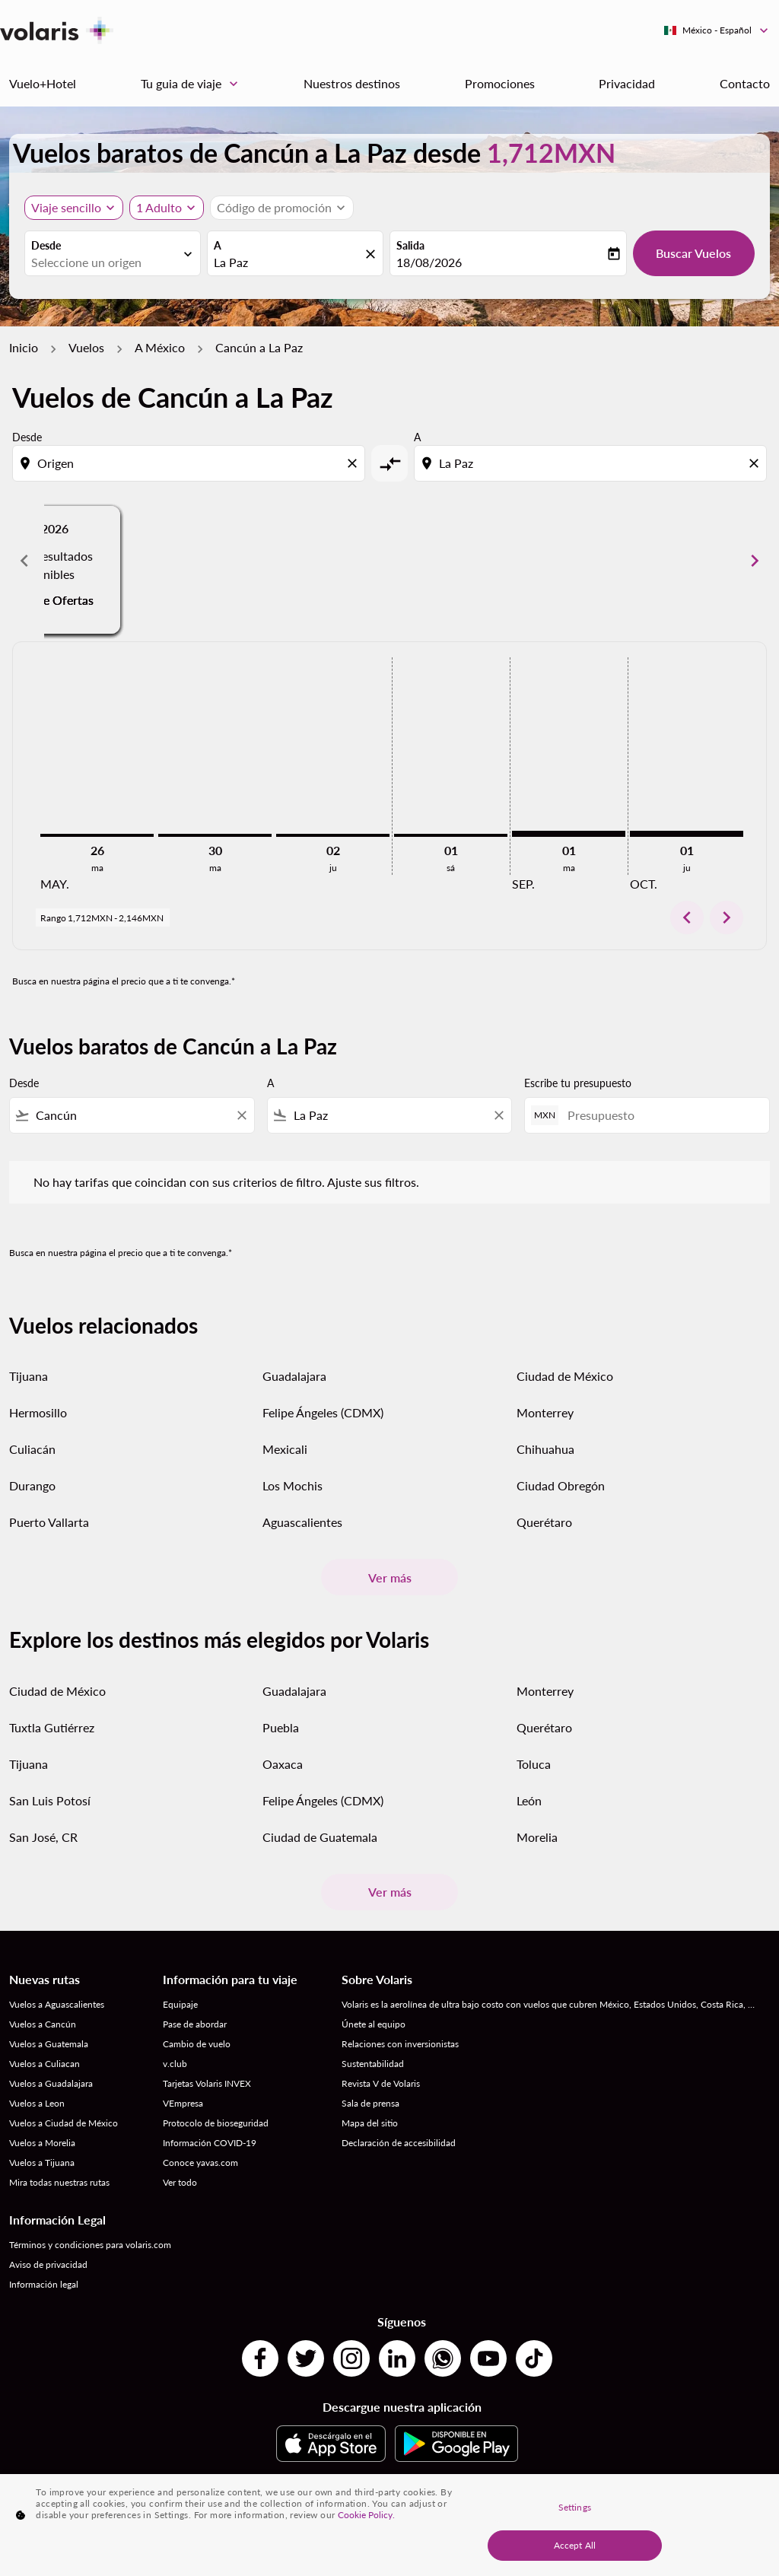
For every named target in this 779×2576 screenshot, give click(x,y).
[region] (389, 2525)
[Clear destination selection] (756, 463)
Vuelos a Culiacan (44, 2063)
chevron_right (726, 917)
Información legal (43, 2284)
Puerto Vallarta (49, 1522)
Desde (46, 245)
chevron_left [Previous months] (24, 561)
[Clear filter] (241, 1115)
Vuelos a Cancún (42, 2024)
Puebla (280, 1727)
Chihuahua (545, 1449)
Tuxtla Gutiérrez (51, 1727)
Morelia (537, 1837)
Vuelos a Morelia (42, 2142)
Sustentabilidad (373, 2063)
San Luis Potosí (50, 1800)
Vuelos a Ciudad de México (63, 2123)
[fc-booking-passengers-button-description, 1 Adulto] (159, 208)
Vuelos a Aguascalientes (56, 2004)
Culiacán (32, 1449)
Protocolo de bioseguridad (216, 2123)
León (529, 1800)
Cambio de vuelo (197, 2044)
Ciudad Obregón (561, 1485)
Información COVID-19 (209, 2142)
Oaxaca (282, 1764)
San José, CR (43, 1837)
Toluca (534, 1764)
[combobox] (105, 262)
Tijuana (28, 1376)
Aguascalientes (302, 1522)
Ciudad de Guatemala (319, 1837)
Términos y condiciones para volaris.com (90, 2244)
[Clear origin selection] (354, 463)
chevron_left (687, 917)
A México (160, 347)
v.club (175, 2063)
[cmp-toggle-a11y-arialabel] (389, 463)
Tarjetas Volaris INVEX (207, 2083)
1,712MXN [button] (551, 152)
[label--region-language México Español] (717, 30)
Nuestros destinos (352, 83)
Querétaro (544, 1522)
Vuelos (86, 347)
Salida (410, 245)
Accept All (575, 2545)
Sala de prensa (370, 2103)
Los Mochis (292, 1485)
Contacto (745, 83)
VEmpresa (183, 2103)
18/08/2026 (429, 262)
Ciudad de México (565, 1376)
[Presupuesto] (660, 1115)
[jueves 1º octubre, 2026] (686, 834)
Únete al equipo (373, 2024)
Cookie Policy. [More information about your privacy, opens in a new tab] (366, 2514)
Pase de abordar (195, 2024)
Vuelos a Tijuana (42, 2162)
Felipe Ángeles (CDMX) (322, 1412)
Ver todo (180, 2182)
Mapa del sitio (370, 2123)
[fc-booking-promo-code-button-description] (274, 208)
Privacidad (627, 83)
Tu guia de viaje (193, 83)
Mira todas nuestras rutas (59, 2182)
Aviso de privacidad (48, 2264)
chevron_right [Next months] (754, 561)
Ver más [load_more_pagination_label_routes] (390, 1577)
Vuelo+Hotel (42, 83)
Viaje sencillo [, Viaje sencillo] (66, 207)
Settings (574, 2507)
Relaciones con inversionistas (400, 2044)
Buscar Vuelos (693, 253)
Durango (32, 1485)
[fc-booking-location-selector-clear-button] (373, 254)
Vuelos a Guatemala (48, 2044)
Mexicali (284, 1449)
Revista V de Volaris (381, 2083)
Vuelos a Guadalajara (51, 2083)
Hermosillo (38, 1412)
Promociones (500, 83)
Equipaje (180, 2004)
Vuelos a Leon (37, 2103)
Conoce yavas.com (200, 2162)
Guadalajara (294, 1376)
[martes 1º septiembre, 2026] (568, 834)
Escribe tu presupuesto (577, 1083)
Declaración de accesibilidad (399, 2142)
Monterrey (545, 1412)
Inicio (23, 347)
